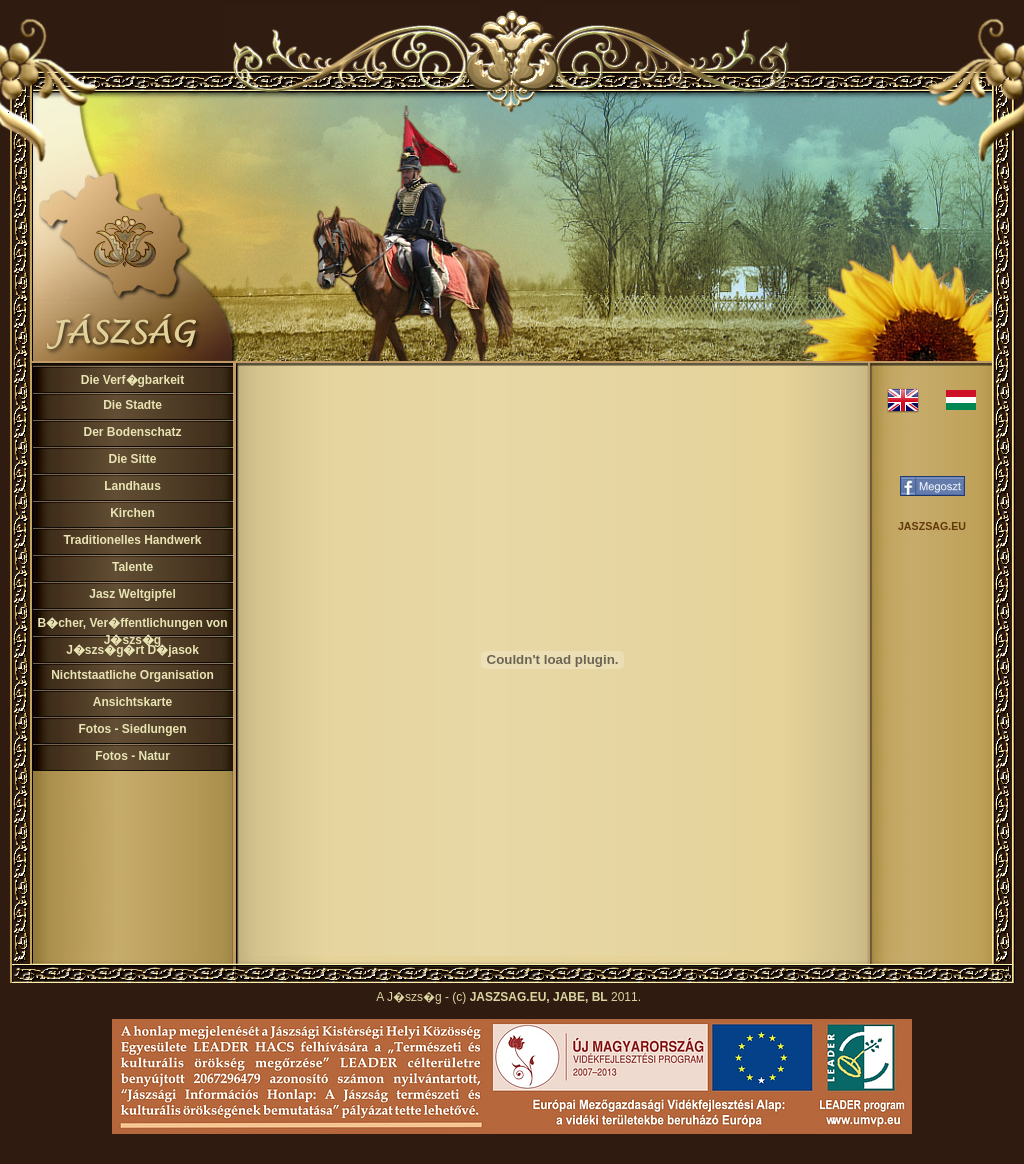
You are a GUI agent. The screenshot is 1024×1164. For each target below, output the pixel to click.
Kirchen (132, 513)
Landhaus (132, 486)
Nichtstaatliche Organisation (132, 675)
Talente (132, 567)
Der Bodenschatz (132, 432)
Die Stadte (132, 405)
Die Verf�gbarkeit (132, 380)
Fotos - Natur (132, 756)
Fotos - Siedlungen (133, 729)
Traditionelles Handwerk (132, 540)
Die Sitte (132, 459)
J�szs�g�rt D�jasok (132, 650)
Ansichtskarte (132, 702)
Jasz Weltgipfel (132, 594)
